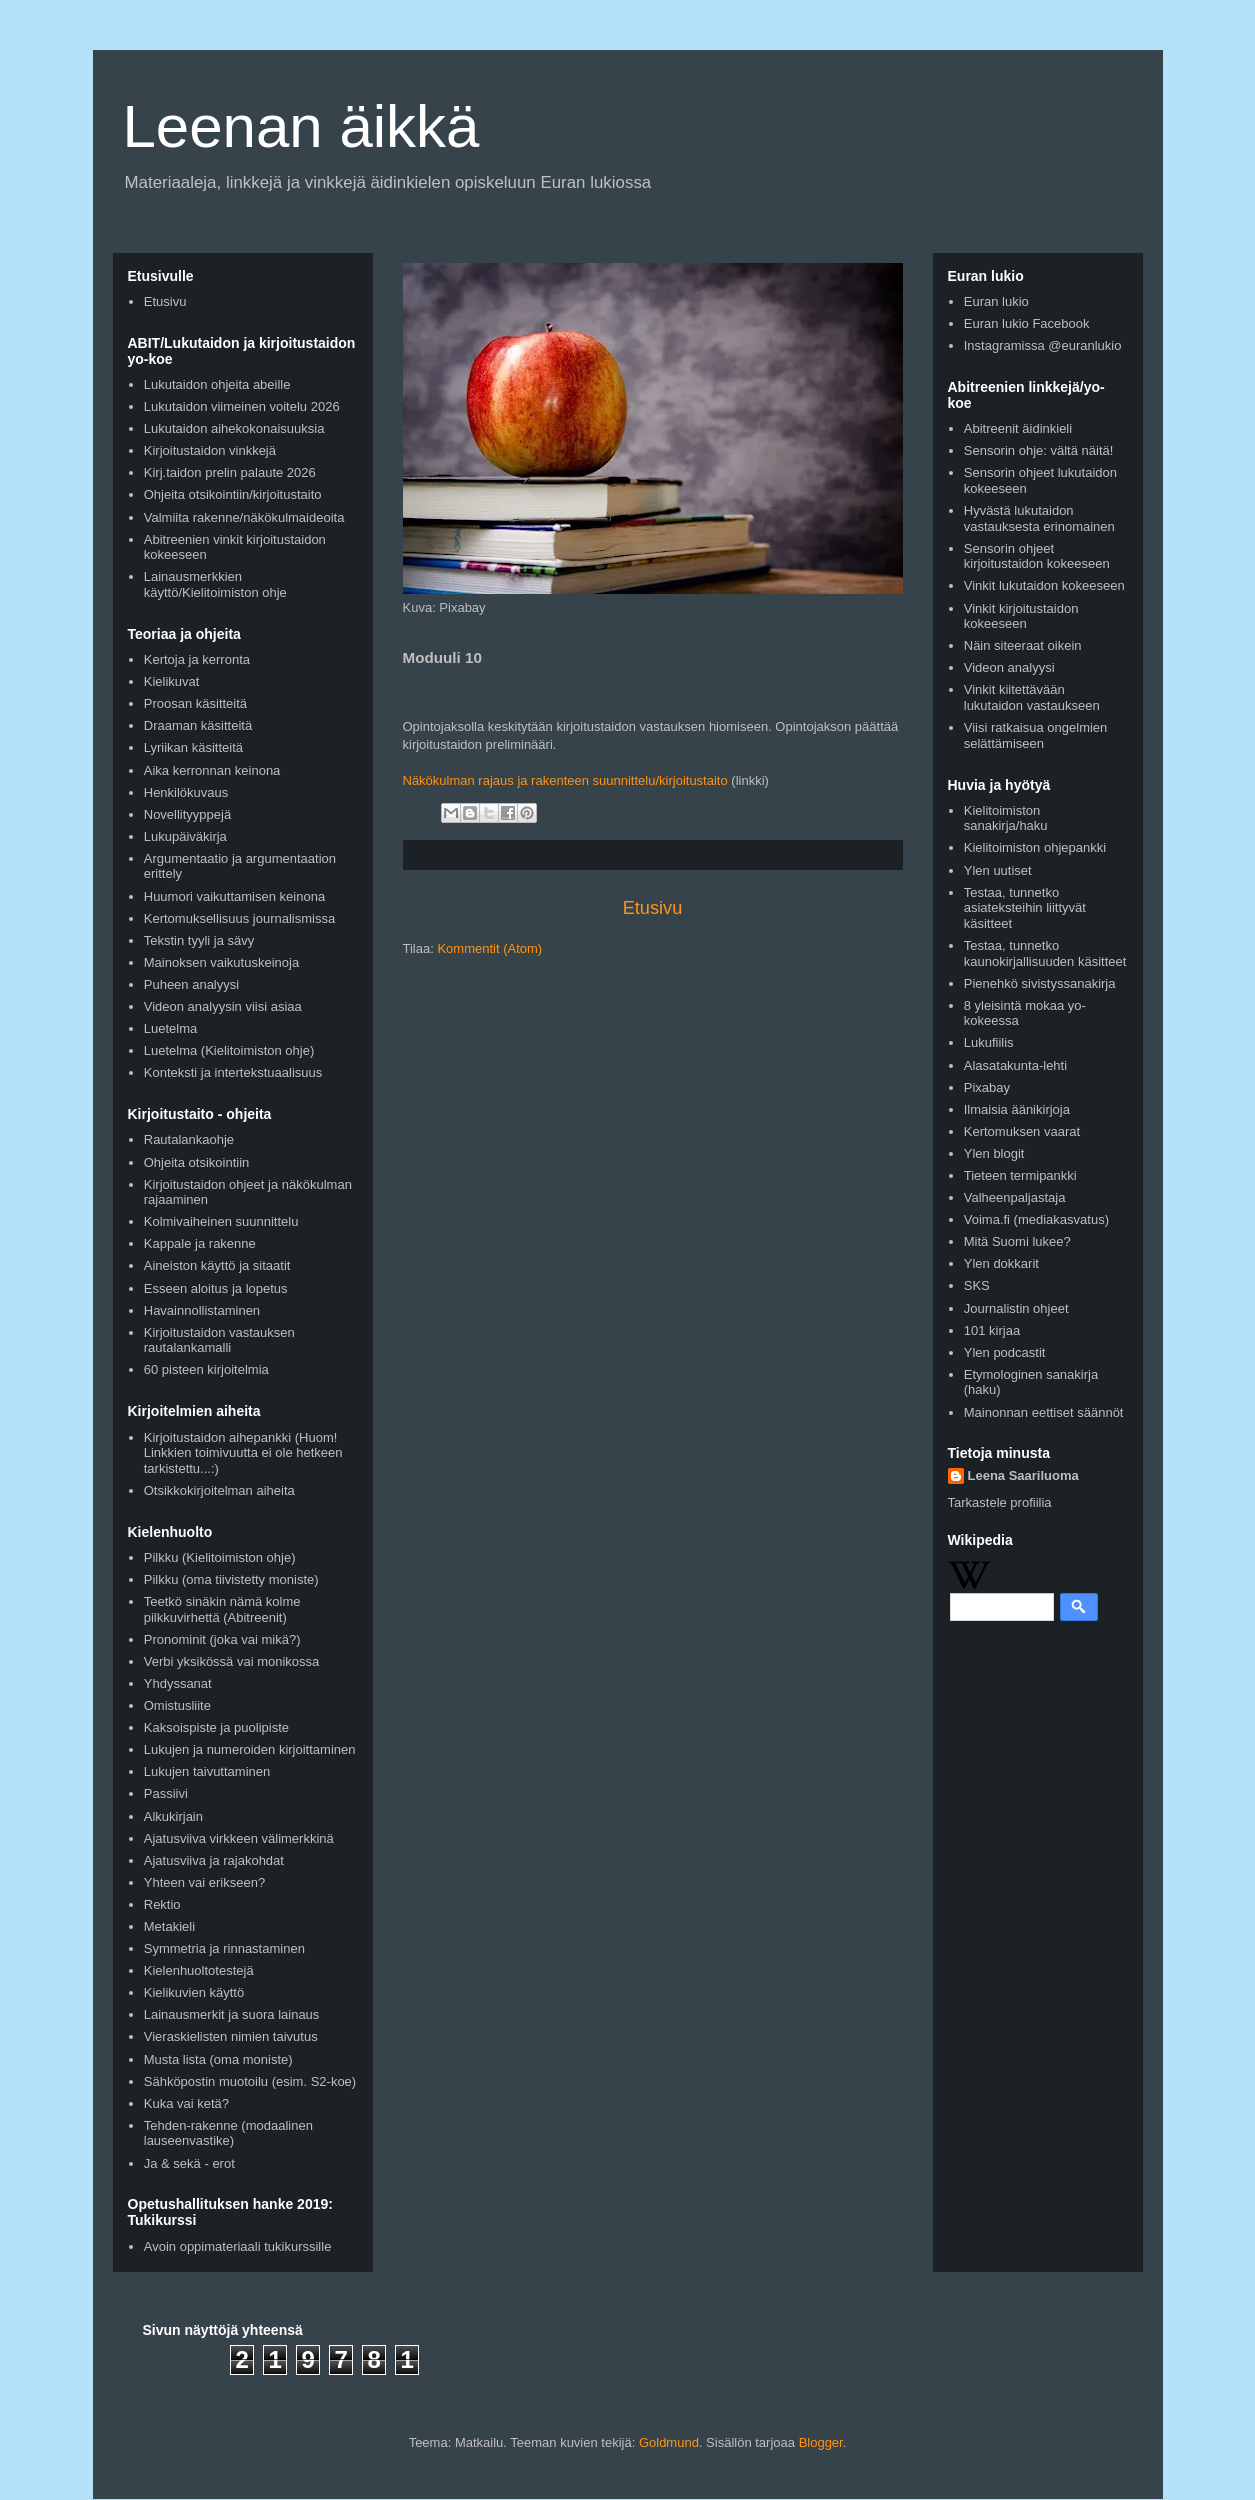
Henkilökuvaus (186, 792)
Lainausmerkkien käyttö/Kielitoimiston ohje (215, 584)
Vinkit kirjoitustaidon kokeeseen (1021, 616)
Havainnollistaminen (202, 1310)
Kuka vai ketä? (186, 2103)
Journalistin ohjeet (1016, 1308)
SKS (977, 1285)
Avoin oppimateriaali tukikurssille (238, 2246)
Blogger (821, 2442)
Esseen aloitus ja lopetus (216, 1288)
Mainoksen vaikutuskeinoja (221, 962)
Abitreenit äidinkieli (1018, 428)
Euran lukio (996, 301)
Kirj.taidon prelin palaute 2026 (230, 472)
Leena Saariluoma (1023, 1475)
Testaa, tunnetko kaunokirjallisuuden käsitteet (1045, 953)
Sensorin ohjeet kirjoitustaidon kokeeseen (1037, 556)
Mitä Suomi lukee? (1017, 1241)
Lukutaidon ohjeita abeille (217, 384)
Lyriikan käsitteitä (193, 747)
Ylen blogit (994, 1153)
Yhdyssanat (178, 1683)
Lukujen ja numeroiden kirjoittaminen (250, 1749)
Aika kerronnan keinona (212, 770)
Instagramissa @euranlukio (1043, 345)
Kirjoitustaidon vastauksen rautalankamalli (219, 1340)
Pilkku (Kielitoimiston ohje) (220, 1557)
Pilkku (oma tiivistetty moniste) (231, 1579)
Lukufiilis (989, 1042)
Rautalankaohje (189, 1139)
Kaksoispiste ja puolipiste (216, 1727)
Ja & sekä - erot (189, 2163)
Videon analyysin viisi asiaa (223, 1006)
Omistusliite (177, 1705)
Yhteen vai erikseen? (204, 1882)
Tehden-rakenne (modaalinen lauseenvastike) (228, 2133)
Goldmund (669, 2442)
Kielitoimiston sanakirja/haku (1006, 818)
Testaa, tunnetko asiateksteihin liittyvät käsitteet (1025, 908)
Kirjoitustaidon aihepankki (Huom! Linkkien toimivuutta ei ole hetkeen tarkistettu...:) (243, 1453)
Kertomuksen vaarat (1022, 1131)
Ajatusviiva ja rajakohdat (214, 1860)
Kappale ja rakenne (200, 1243)
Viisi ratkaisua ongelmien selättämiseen (1036, 735)
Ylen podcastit (1005, 1352)
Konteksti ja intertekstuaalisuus (233, 1072)
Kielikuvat (172, 681)
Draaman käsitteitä (198, 725)
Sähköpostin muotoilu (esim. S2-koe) (250, 2081)
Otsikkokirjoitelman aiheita (219, 1490)
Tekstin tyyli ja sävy (199, 940)
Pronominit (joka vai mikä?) (222, 1639)
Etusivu (653, 908)
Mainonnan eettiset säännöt (1044, 1412)
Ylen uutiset (998, 870)
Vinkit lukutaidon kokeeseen (1044, 585)
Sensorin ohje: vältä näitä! (1039, 450)
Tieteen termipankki (1020, 1175)
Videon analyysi (1009, 667)
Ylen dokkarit (1001, 1263)
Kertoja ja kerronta (197, 659)
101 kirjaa (992, 1330)
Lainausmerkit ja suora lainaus (232, 2014)
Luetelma (170, 1028)
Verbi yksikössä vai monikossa (232, 1661)
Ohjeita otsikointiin (197, 1162)
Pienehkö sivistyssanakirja (1040, 983)
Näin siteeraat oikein (1023, 645)
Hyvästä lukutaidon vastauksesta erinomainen (1039, 518)
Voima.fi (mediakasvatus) (1036, 1219)
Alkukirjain (173, 1816)
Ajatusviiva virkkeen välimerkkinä (239, 1838)
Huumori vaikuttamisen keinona (234, 896)
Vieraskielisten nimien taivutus (231, 2036)
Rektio (162, 1904)
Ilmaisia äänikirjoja (1017, 1109)
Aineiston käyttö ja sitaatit (217, 1265)
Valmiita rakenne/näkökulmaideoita (244, 517)
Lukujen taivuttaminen (207, 1771)
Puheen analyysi (191, 984)
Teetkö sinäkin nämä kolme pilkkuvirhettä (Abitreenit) (222, 1609)
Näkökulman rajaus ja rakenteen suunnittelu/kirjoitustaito (565, 780)
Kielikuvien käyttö (194, 1992)
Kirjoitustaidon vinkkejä (210, 450)
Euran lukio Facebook (1027, 323)
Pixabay (987, 1087)
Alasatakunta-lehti (1015, 1065)
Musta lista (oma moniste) (218, 2059)
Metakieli (169, 1926)
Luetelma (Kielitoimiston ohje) (229, 1050)
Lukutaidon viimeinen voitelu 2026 (242, 406)
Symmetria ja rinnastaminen (224, 1948)
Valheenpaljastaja (1015, 1197)
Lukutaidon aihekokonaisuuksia (234, 428)
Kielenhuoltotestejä (199, 1970)
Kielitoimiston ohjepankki (1035, 847)
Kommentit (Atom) (489, 948)
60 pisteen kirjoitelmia (206, 1369)
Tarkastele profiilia (1000, 1502)
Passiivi (166, 1793)
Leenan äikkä (301, 126)
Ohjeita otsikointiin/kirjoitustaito (233, 494)
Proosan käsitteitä (195, 703)
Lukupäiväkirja (185, 836)
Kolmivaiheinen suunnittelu (221, 1221)
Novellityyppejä (187, 814)
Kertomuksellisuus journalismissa (239, 918)
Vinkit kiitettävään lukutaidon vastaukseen (1032, 697)
